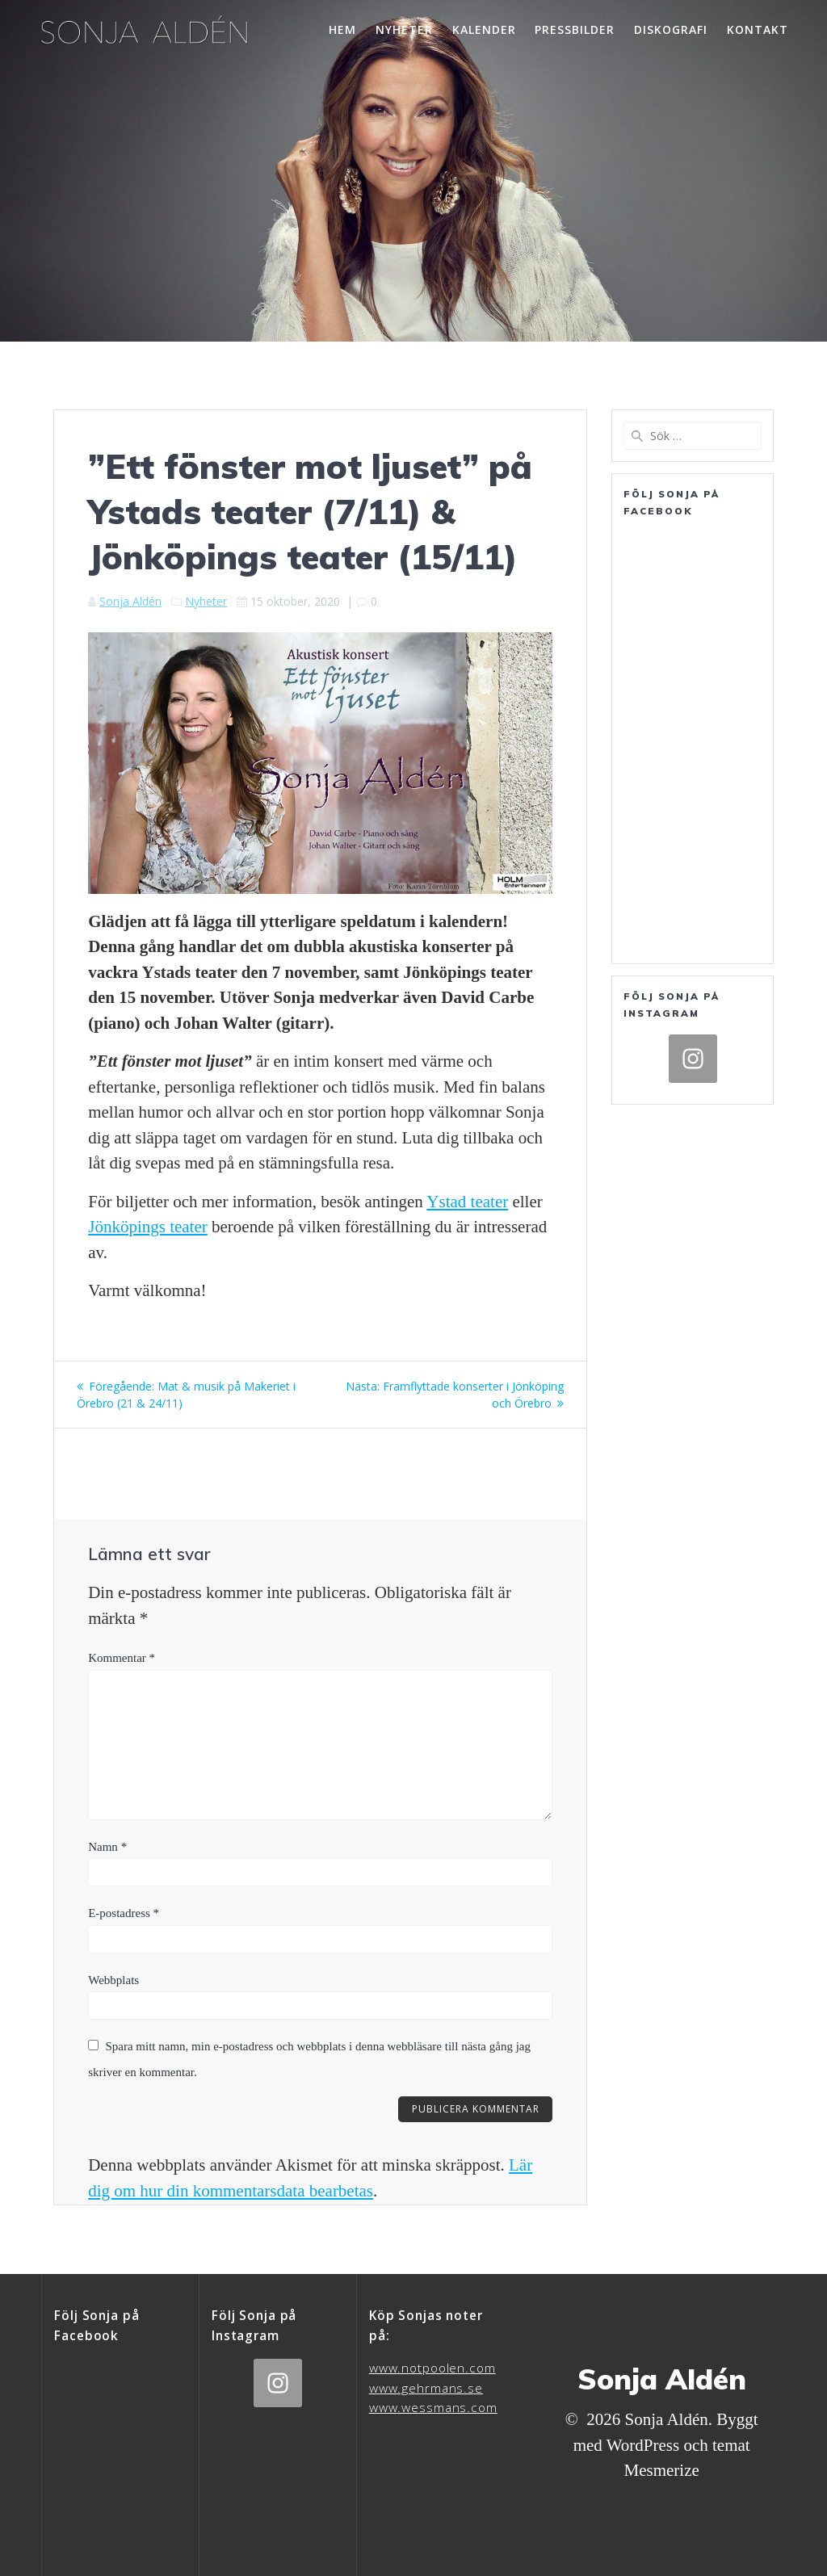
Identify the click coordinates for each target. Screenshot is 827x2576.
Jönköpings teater (148, 1226)
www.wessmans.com (433, 2407)
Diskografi (670, 29)
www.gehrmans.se (426, 2388)
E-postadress (123, 1913)
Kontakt (757, 29)
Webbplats (113, 1980)
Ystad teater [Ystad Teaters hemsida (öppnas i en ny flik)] (467, 1201)
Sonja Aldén (130, 601)
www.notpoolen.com (432, 2368)
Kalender (484, 29)
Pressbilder (575, 29)
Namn (107, 1846)
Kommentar (121, 1657)
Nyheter (404, 29)
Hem (342, 29)
